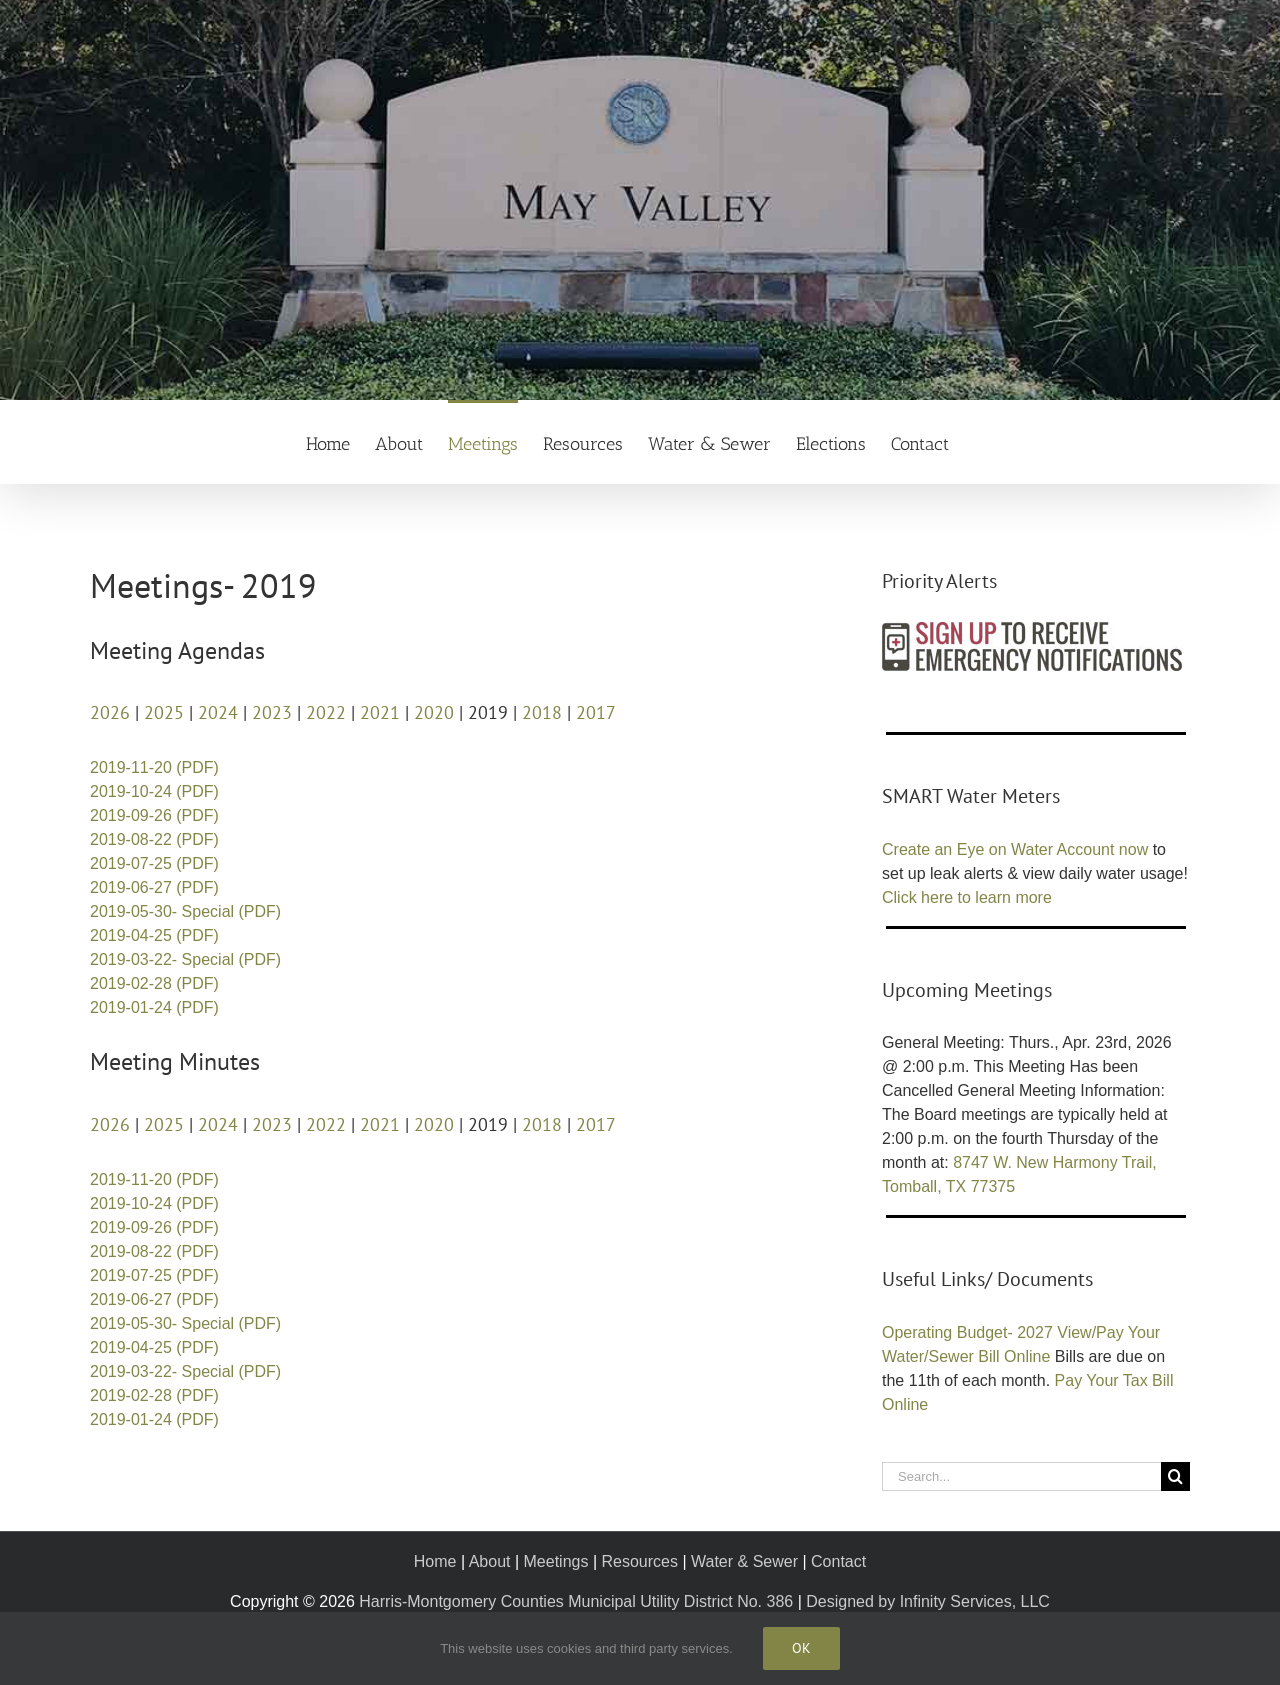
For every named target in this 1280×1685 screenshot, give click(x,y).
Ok (801, 1648)
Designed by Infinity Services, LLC (928, 1601)
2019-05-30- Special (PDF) (185, 911)
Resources (639, 1561)
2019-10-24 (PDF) (154, 791)
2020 (434, 712)
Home (435, 1561)
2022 (326, 712)
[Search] (1175, 1476)
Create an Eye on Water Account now (1015, 849)
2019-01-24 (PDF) (154, 1007)
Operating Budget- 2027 (967, 1332)
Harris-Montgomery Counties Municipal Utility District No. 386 (576, 1601)
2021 (380, 712)
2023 (272, 712)
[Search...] (1021, 1476)
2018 (542, 712)
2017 (596, 712)
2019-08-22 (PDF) (154, 839)
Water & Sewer (744, 1561)
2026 (110, 712)
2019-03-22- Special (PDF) (185, 959)
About (490, 1561)
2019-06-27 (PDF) (154, 887)
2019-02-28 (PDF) (154, 983)
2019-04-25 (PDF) (154, 935)
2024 (218, 712)
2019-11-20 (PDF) (154, 767)
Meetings (556, 1561)
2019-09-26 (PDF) (154, 815)
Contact (838, 1561)
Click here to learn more (967, 897)
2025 (164, 712)
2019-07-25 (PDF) (154, 863)
